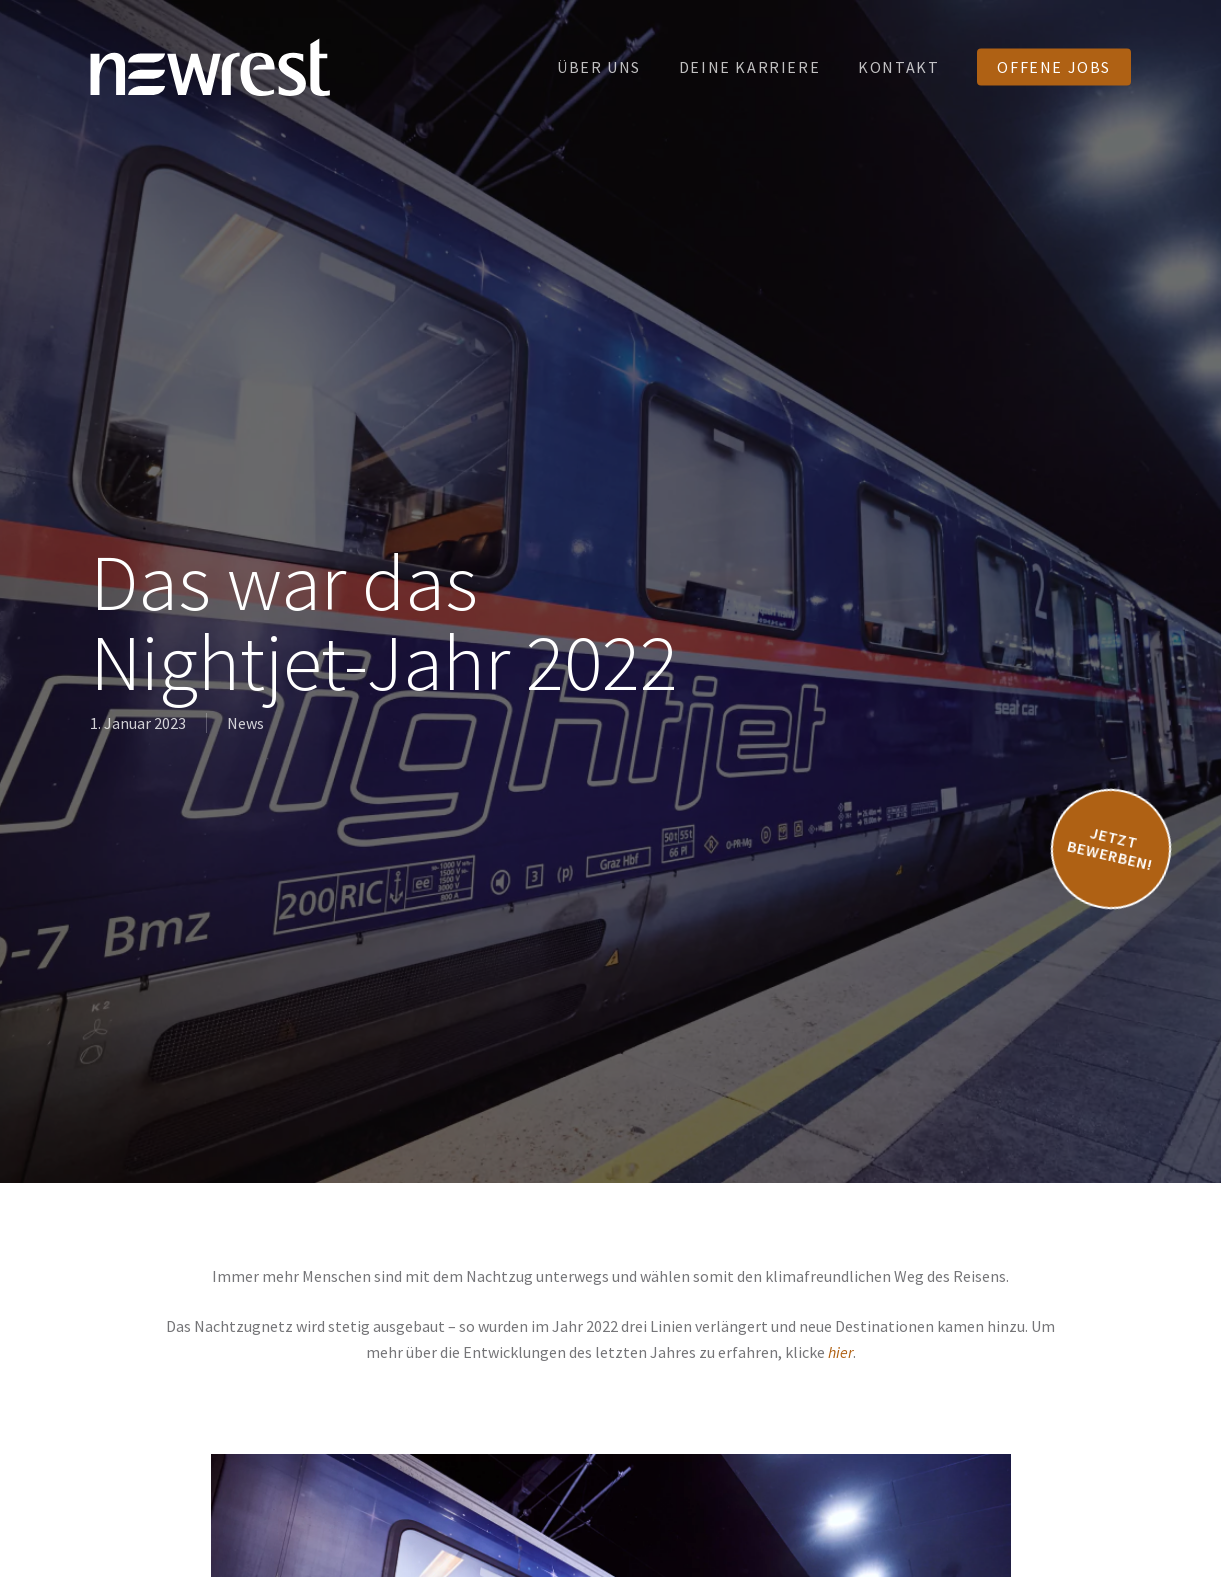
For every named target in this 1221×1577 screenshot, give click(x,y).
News (245, 723)
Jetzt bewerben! (1109, 847)
